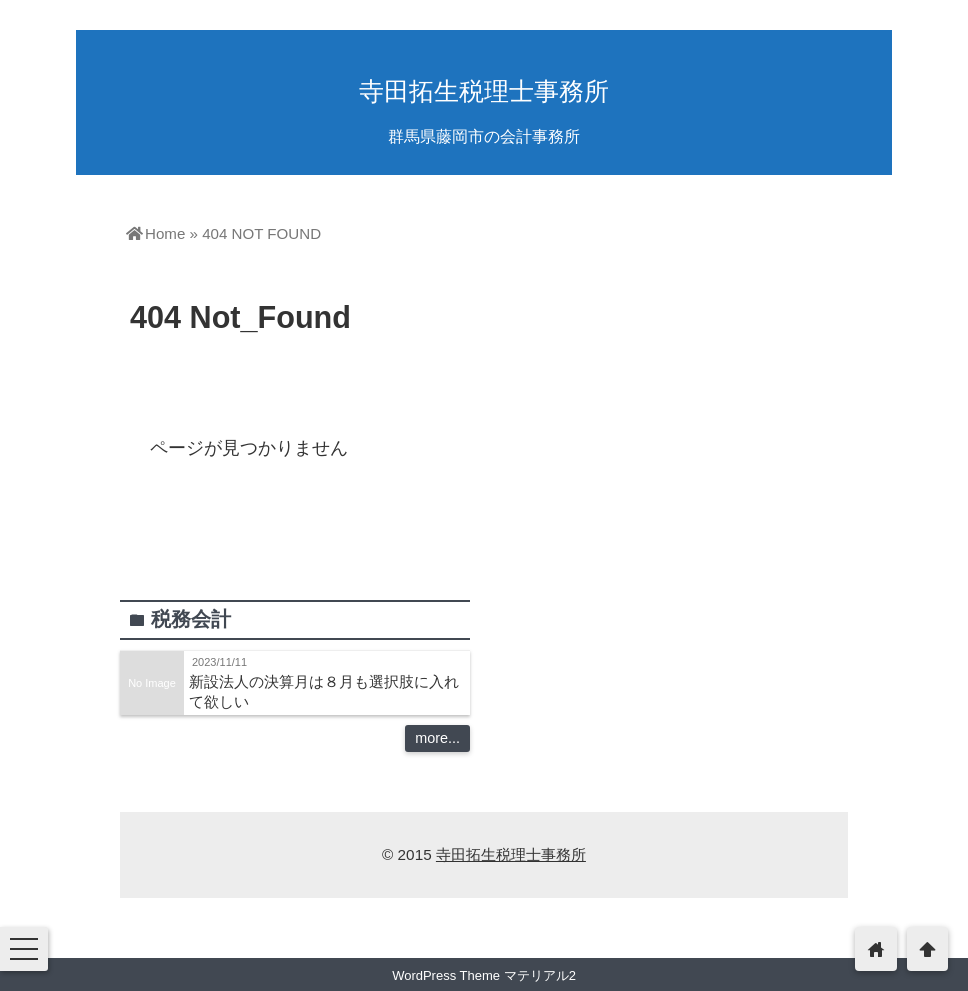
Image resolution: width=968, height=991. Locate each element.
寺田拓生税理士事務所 (484, 91)
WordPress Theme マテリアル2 (484, 975)
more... (437, 738)
